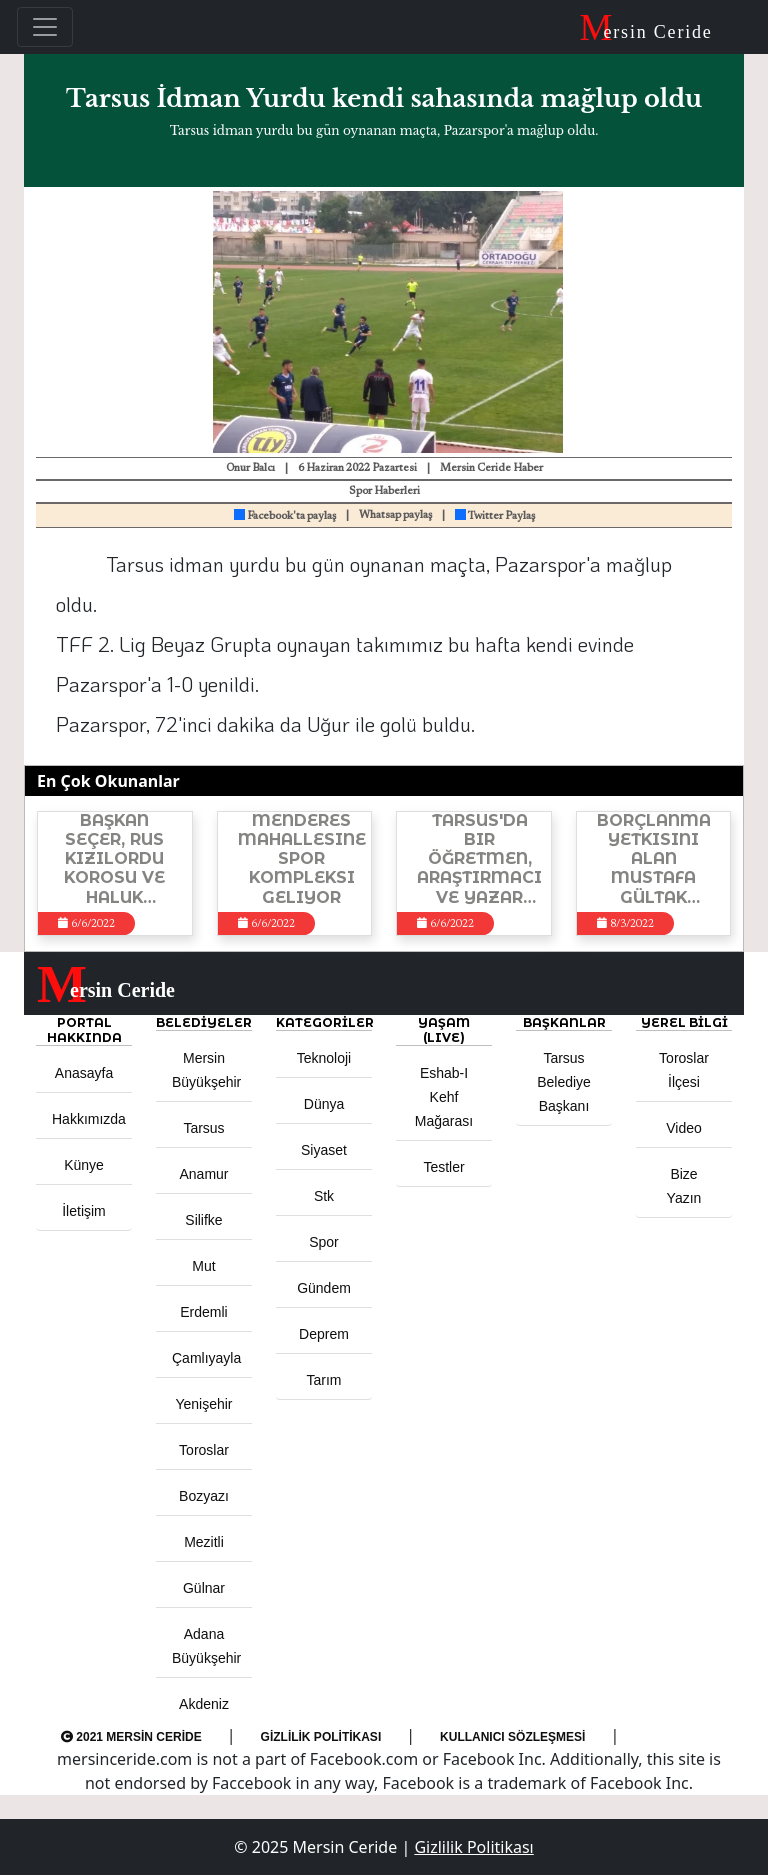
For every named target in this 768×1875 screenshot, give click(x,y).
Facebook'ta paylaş (285, 516)
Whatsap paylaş (395, 515)
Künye (84, 1165)
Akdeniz (204, 1704)
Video (684, 1128)
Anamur (203, 1174)
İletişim (84, 1211)
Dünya (324, 1104)
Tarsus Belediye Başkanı (564, 1082)
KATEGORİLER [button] (324, 1022)
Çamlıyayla (206, 1358)
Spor (324, 1242)
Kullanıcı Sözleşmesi (512, 1737)
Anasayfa (84, 1073)
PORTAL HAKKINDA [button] (84, 1030)
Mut (203, 1266)
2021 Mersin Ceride (131, 1737)
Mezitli (204, 1542)
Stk (324, 1196)
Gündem (324, 1288)
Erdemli (203, 1312)
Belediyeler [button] (204, 1022)
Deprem (324, 1334)
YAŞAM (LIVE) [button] (444, 1030)
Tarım (324, 1380)
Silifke (203, 1220)
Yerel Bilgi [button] (684, 1022)
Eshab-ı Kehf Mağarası (444, 1097)
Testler (443, 1167)
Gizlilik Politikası (321, 1737)
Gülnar (204, 1588)
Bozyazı (204, 1496)
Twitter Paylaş (495, 516)
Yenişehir (203, 1404)
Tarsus (203, 1128)
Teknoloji (324, 1058)
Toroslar (204, 1450)
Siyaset (324, 1150)
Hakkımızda (89, 1119)
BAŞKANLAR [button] (564, 1022)
